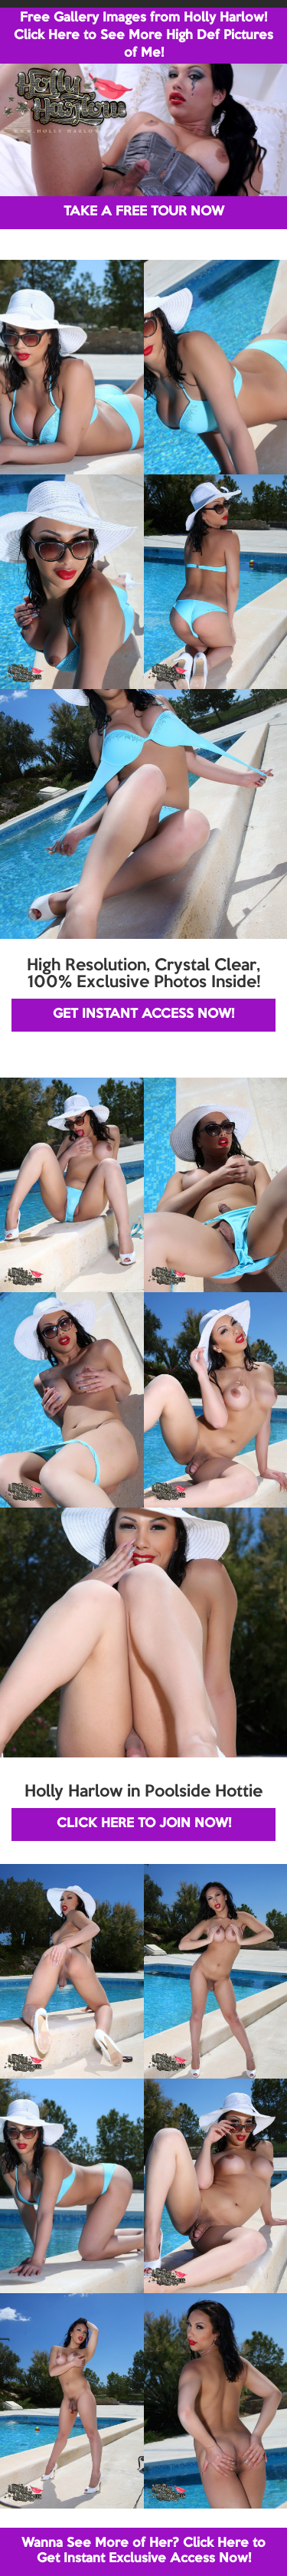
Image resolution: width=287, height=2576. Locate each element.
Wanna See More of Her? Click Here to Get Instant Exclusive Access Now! (143, 2551)
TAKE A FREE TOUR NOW (144, 212)
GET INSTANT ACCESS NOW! (143, 1014)
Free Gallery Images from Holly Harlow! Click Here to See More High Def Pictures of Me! (143, 35)
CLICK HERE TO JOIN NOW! (144, 1823)
